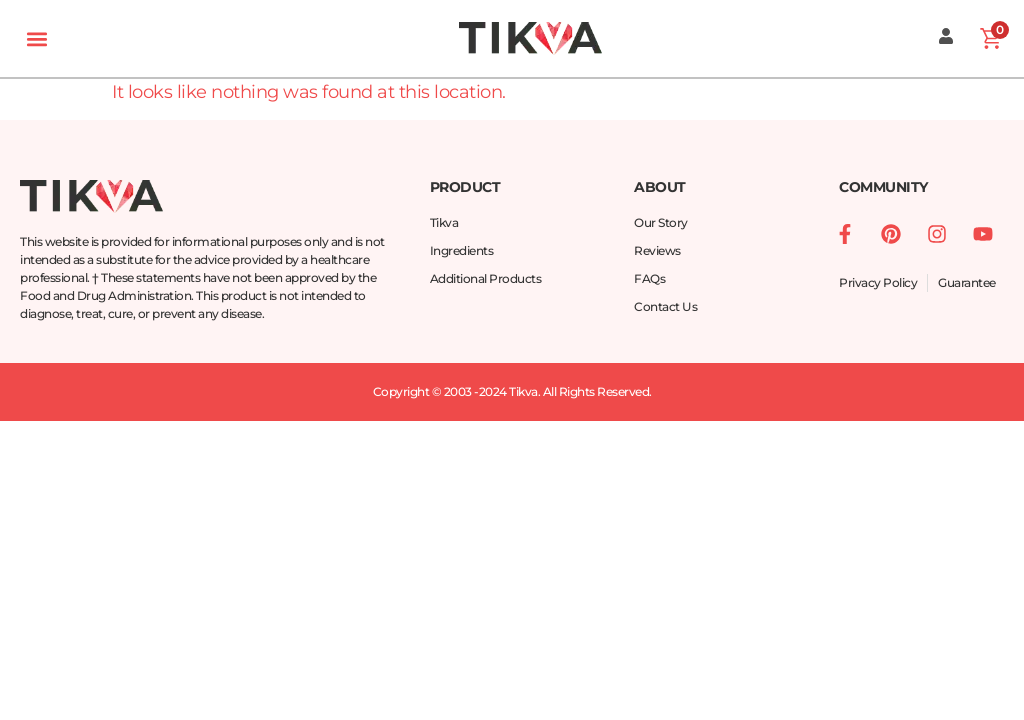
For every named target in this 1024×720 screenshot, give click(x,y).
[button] (36, 38)
